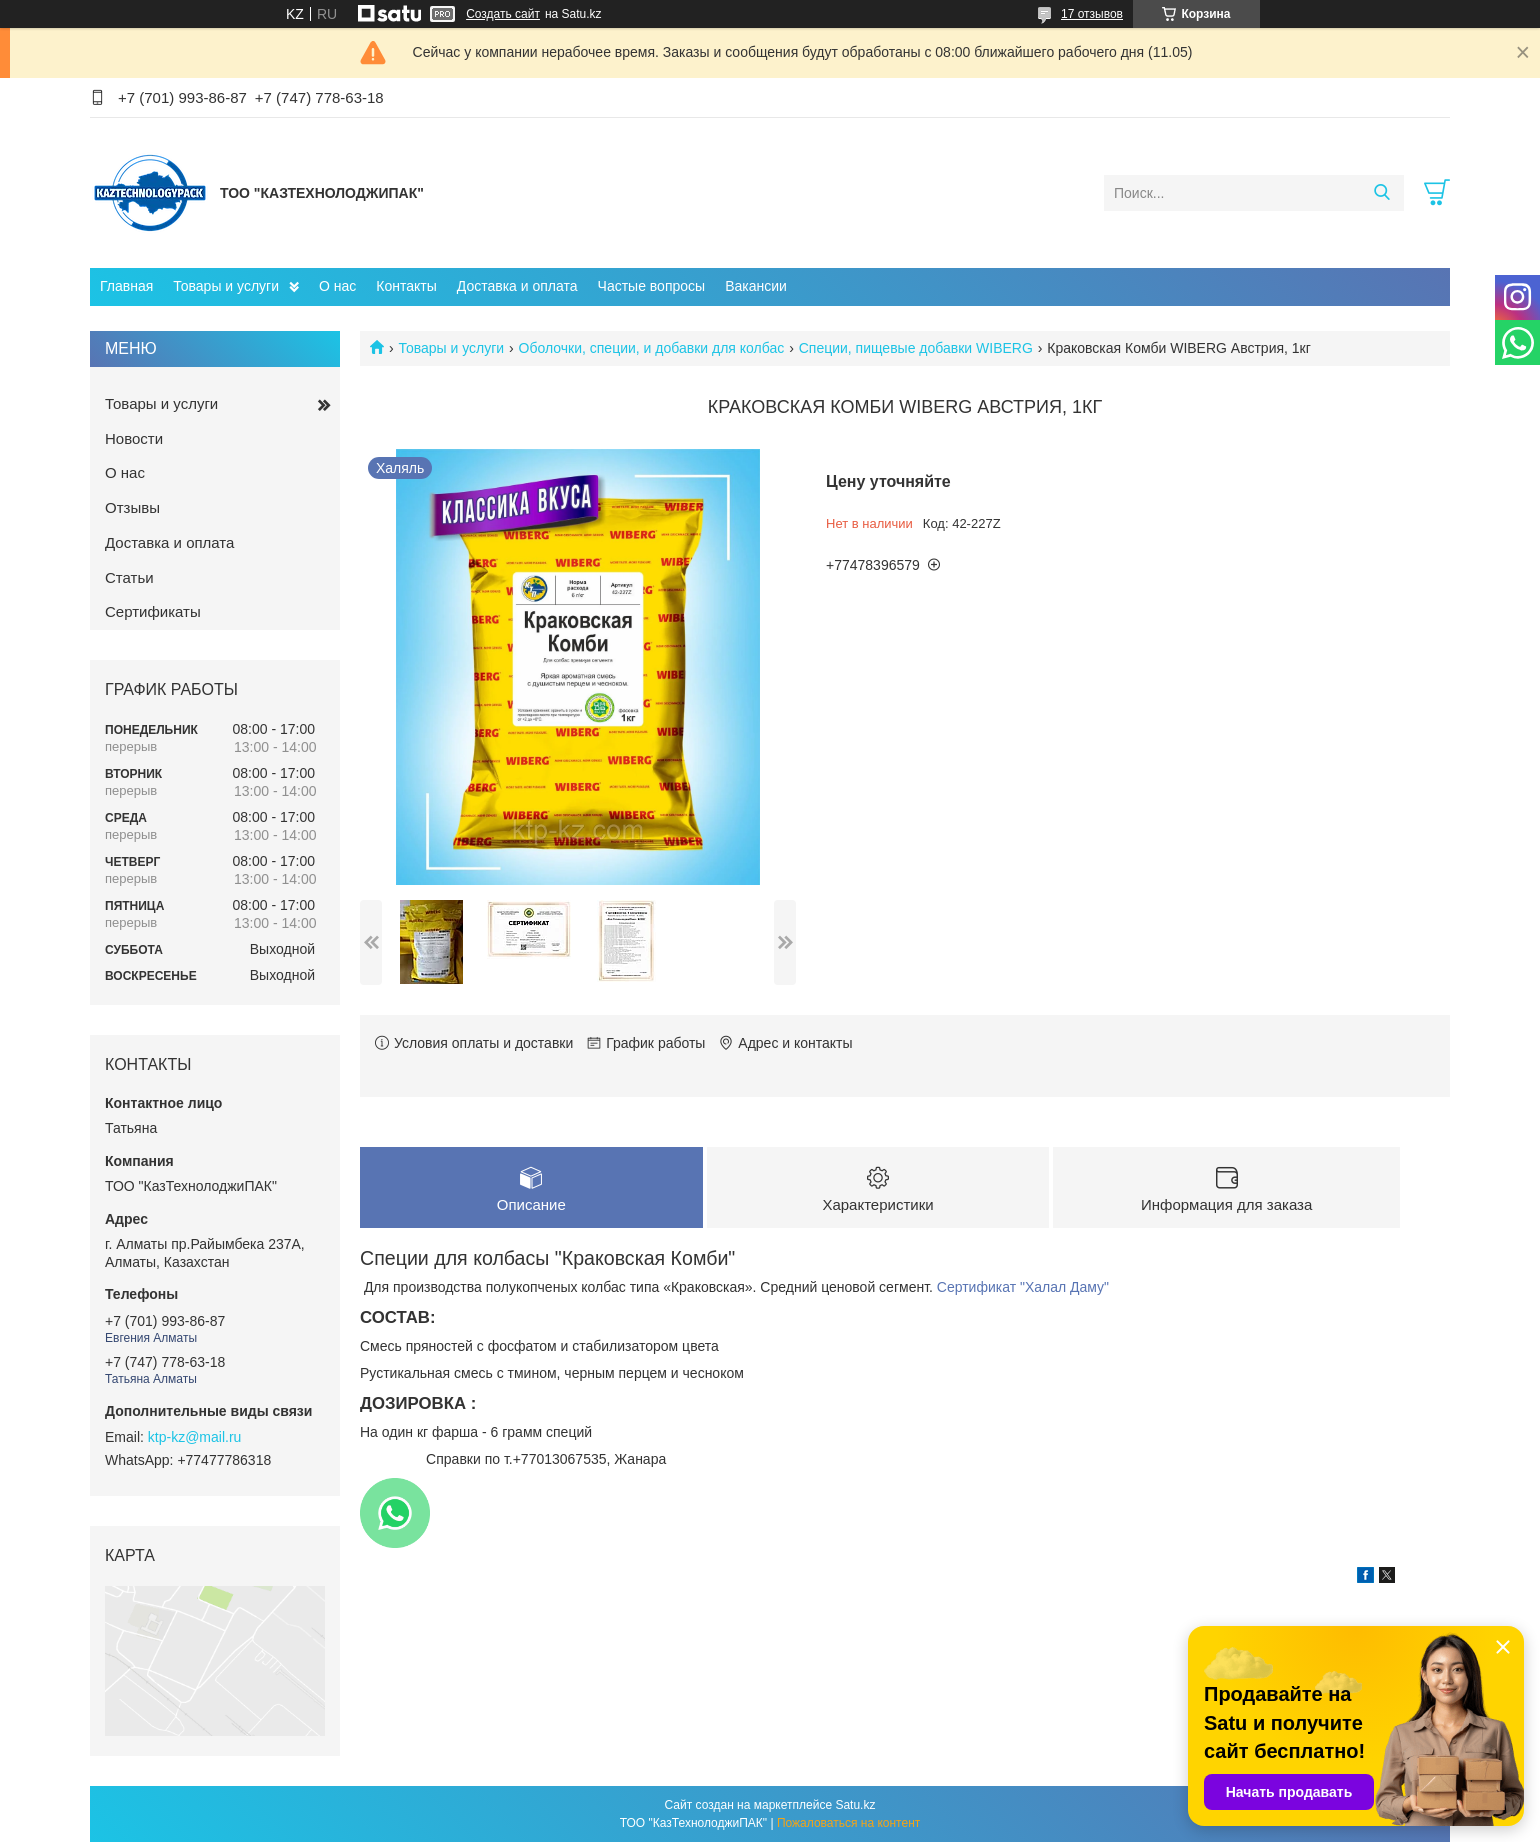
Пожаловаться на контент (848, 1823)
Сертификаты (153, 611)
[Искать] (1381, 193)
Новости (134, 438)
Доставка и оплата (517, 286)
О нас (337, 286)
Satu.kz (855, 1805)
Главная (126, 286)
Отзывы (132, 507)
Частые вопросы (652, 286)
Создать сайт (503, 14)
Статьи (129, 577)
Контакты (406, 286)
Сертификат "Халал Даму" (1023, 1287)
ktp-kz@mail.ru (195, 1437)
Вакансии (756, 286)
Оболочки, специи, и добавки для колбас (652, 348)
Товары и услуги (226, 286)
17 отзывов (1092, 14)
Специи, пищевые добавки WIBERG (916, 348)
